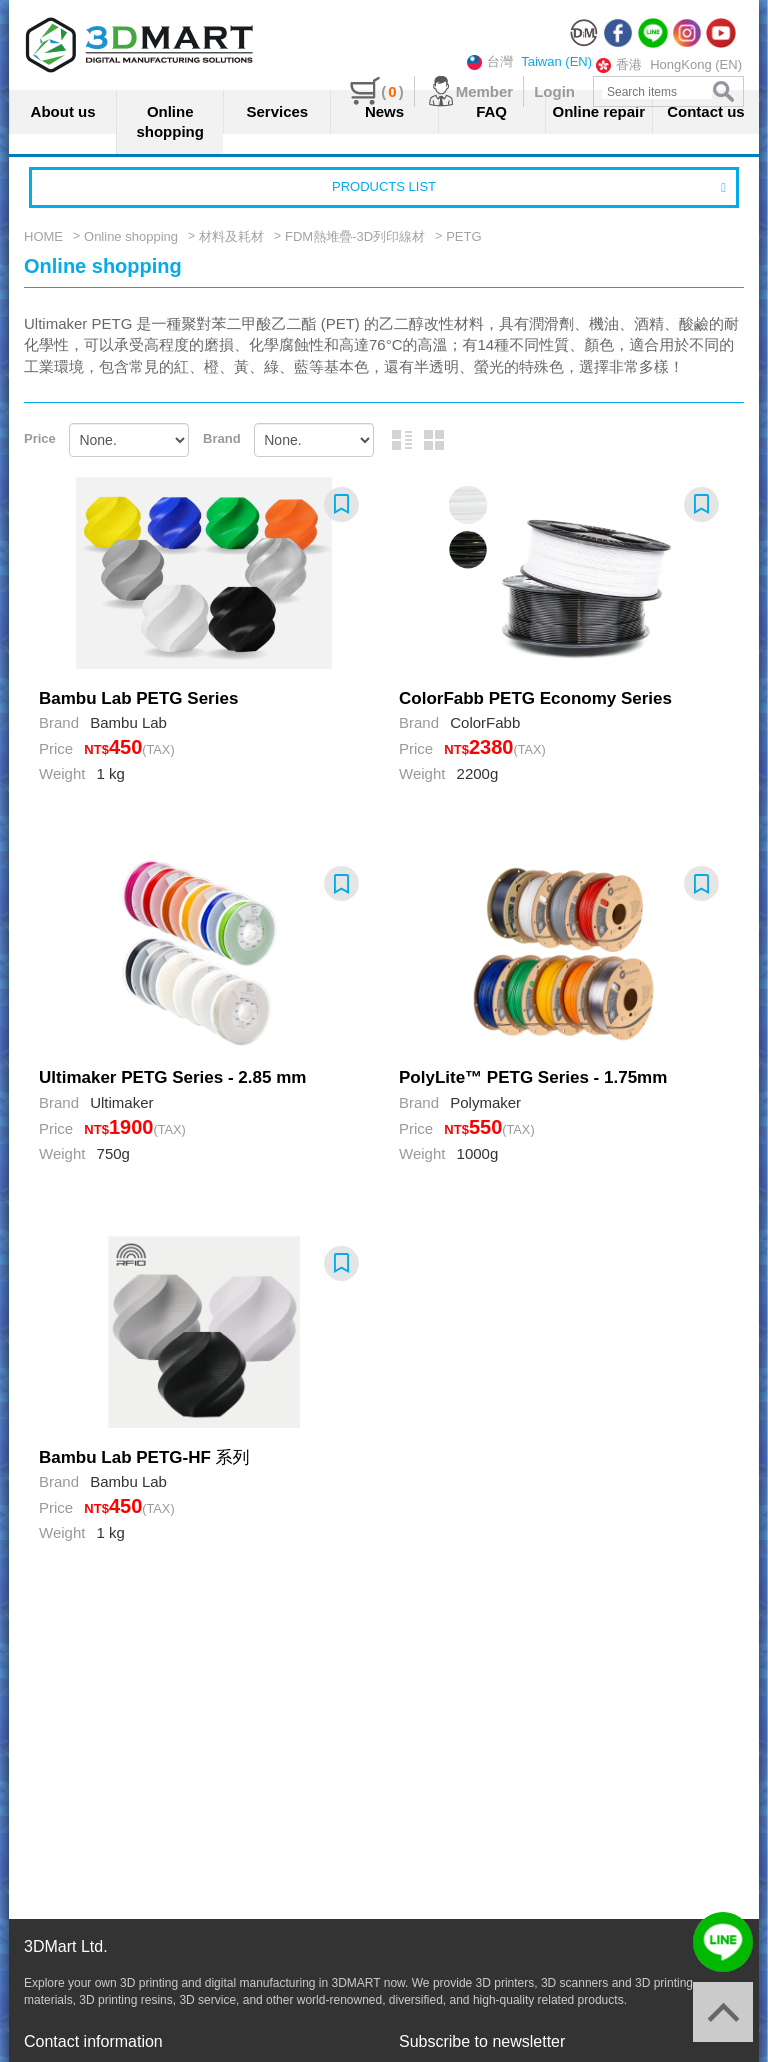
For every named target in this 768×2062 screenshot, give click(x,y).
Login (554, 91)
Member (469, 91)
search (723, 91)
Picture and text (402, 440)
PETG (463, 236)
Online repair (599, 111)
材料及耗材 (231, 236)
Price (40, 438)
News (384, 111)
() (376, 91)
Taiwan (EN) (556, 61)
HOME (43, 236)
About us (63, 111)
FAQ (491, 111)
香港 (619, 65)
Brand (222, 438)
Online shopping (170, 121)
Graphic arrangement (434, 440)
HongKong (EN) (696, 64)
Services (277, 111)
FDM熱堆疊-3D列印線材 (355, 236)
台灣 (490, 62)
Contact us (706, 111)
